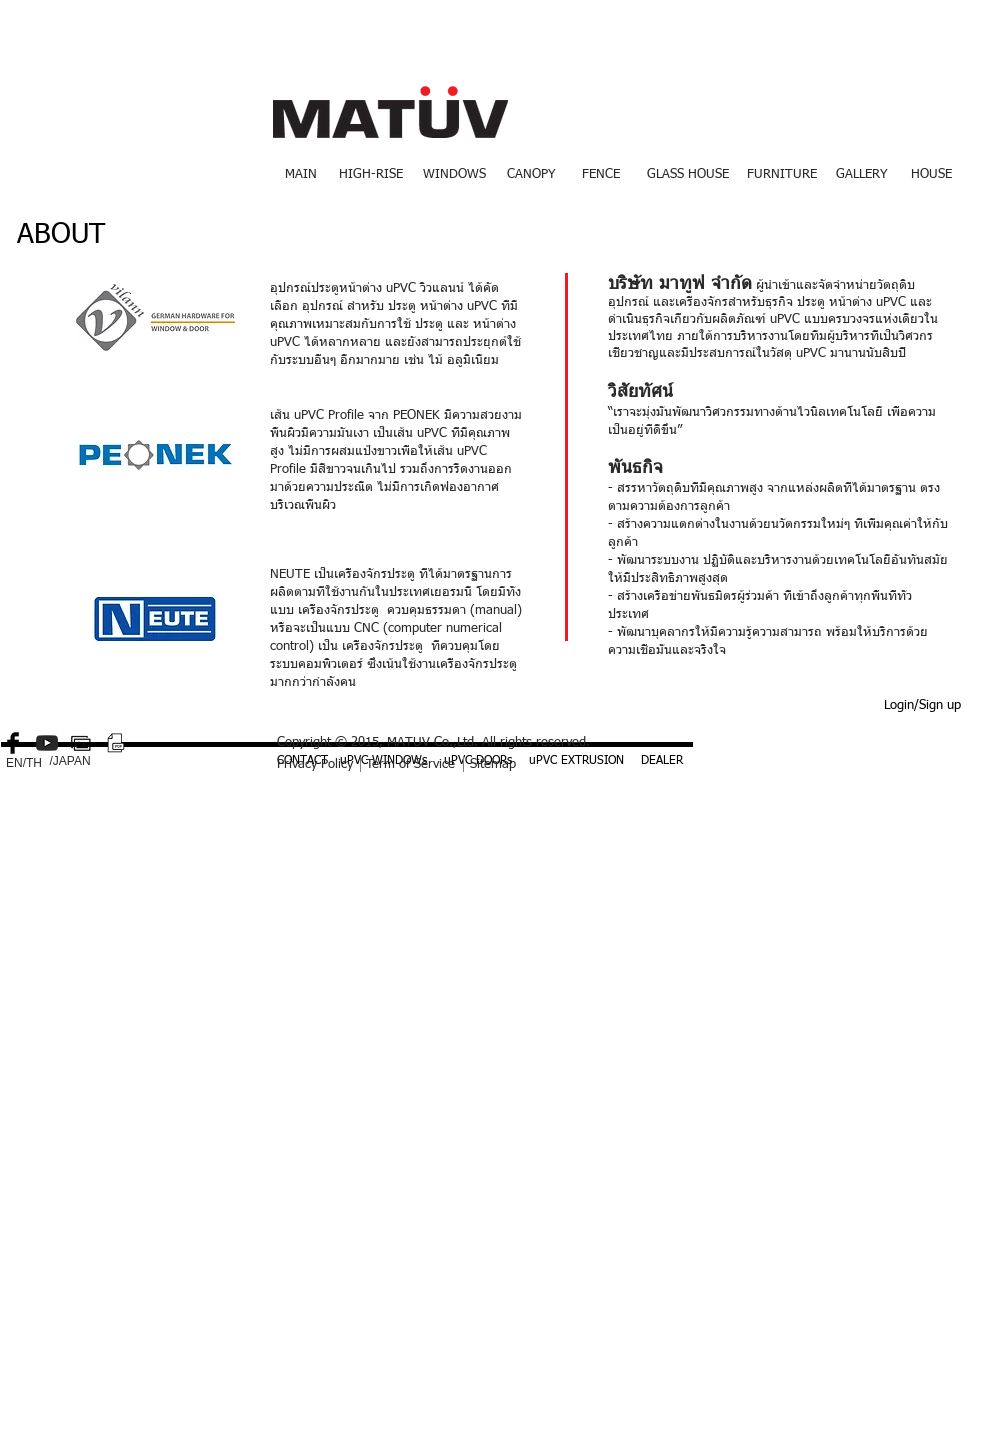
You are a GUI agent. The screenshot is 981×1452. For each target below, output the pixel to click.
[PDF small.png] (115, 743)
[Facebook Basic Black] (13, 743)
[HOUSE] (932, 175)
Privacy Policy (315, 764)
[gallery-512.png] (81, 743)
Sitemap (493, 764)
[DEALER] (662, 762)
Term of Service (410, 764)
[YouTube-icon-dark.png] (47, 743)
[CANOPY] (531, 175)
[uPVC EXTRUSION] (576, 762)
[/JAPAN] (70, 762)
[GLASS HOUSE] (688, 175)
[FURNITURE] (782, 175)
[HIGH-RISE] (371, 175)
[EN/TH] (24, 764)
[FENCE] (601, 175)
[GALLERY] (862, 175)
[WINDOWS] (454, 175)
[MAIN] (301, 175)
